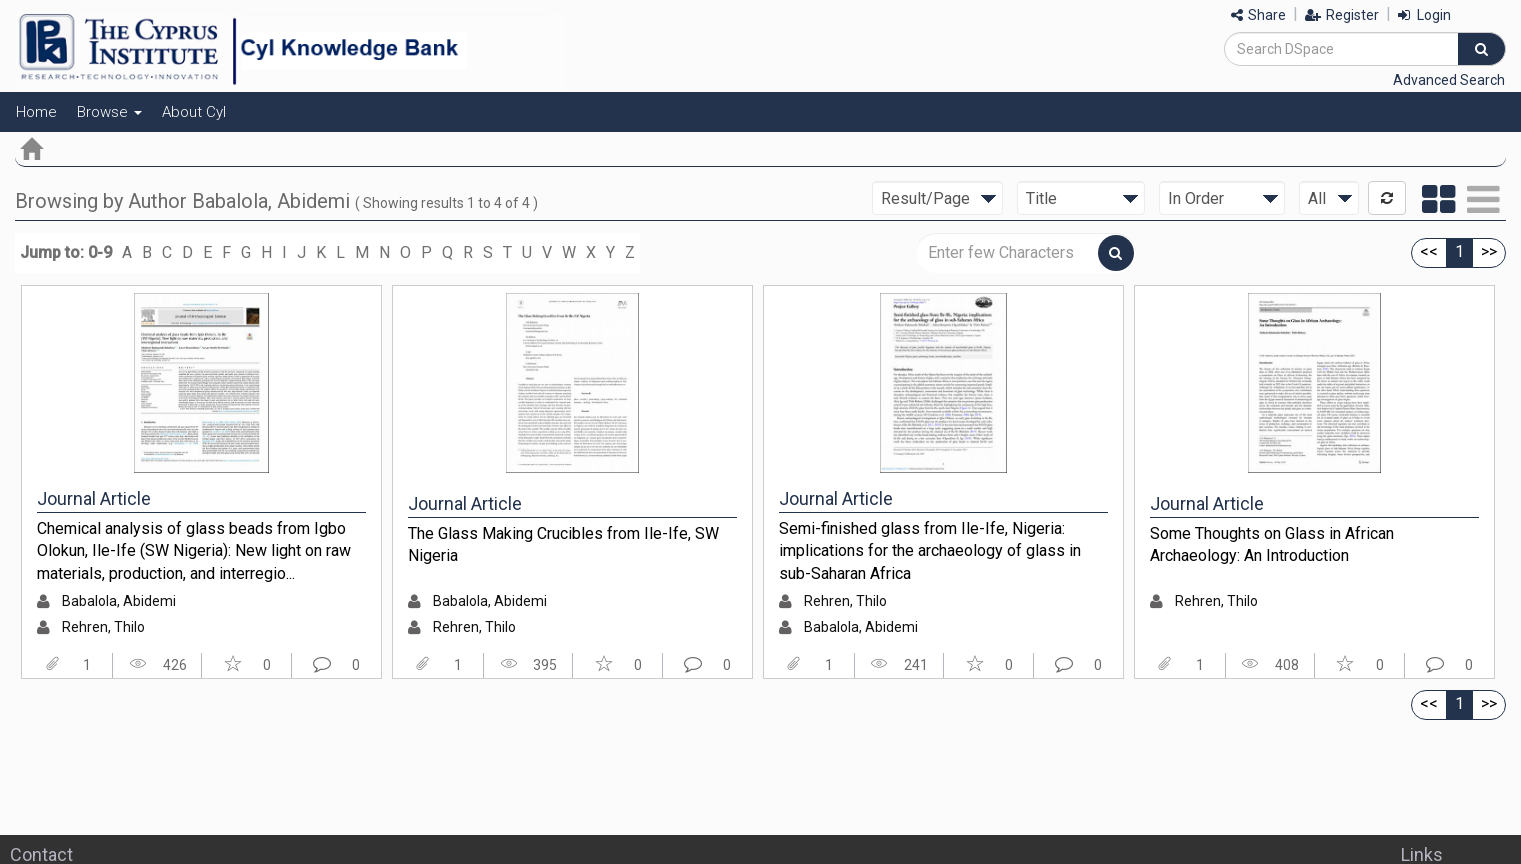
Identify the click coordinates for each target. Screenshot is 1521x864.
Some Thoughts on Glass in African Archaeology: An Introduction (1272, 545)
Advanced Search (1449, 80)
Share (1258, 15)
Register (1342, 15)
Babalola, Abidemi (119, 601)
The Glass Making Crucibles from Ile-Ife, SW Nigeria (563, 545)
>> (1489, 251)
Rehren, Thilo (103, 627)
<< (1429, 251)
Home (36, 112)
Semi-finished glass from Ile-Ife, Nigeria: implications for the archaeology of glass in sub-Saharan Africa (930, 551)
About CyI (194, 112)
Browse (109, 112)
